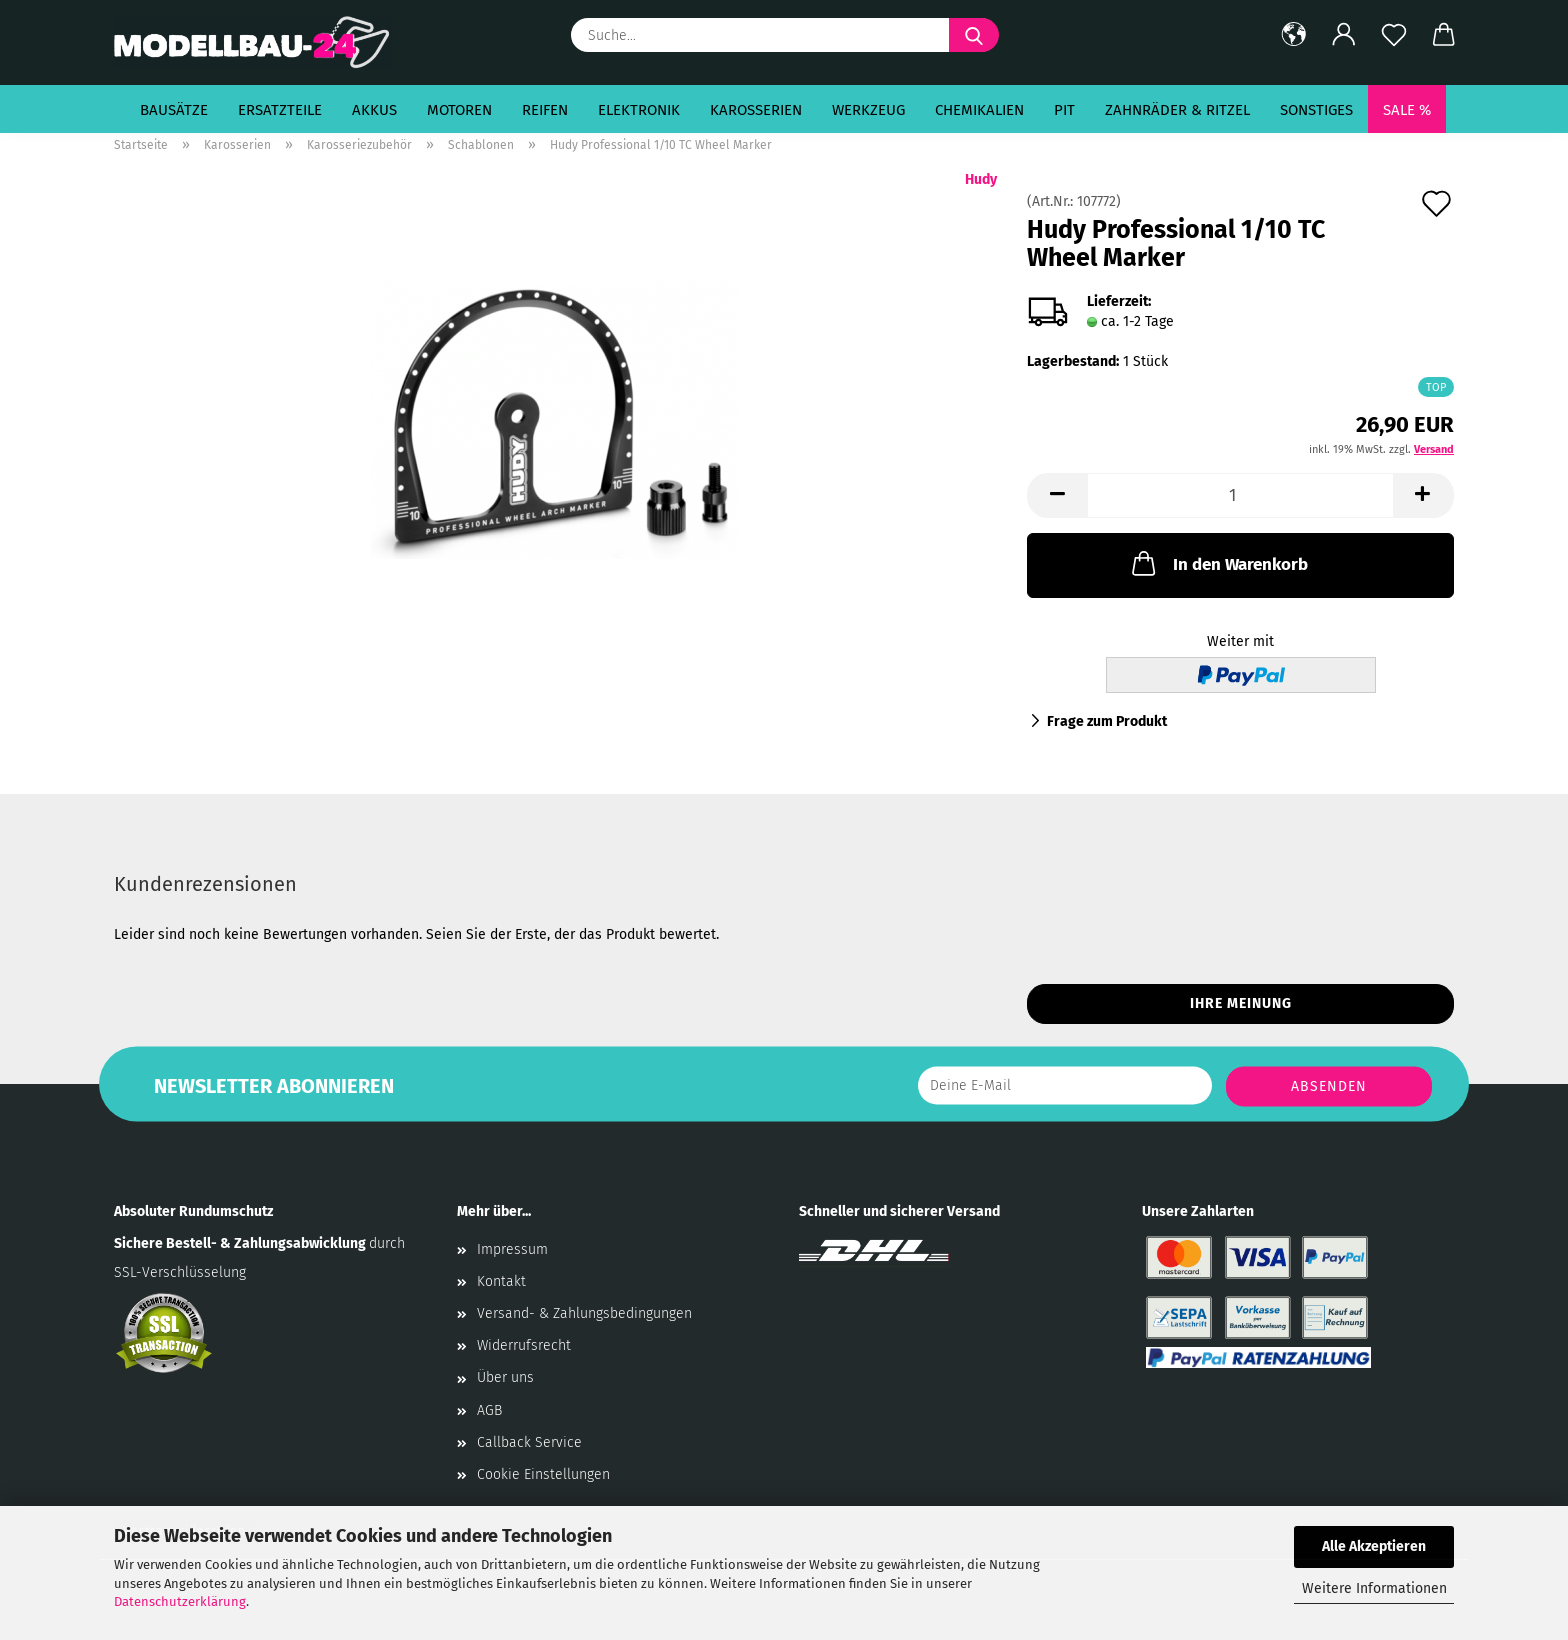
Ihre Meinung (1241, 1003)
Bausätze (174, 110)
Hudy (981, 179)
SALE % (1407, 110)
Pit (1064, 110)
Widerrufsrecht (524, 1345)
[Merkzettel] (1394, 35)
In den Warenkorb (1218, 563)
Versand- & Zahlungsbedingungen (584, 1313)
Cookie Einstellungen (543, 1474)
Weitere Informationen (1374, 1588)
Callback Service (529, 1442)
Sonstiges (1316, 110)
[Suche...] (974, 35)
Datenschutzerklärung (180, 1601)
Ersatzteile (280, 110)
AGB (489, 1410)
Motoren (459, 110)
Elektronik (639, 110)
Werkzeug (868, 110)
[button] (1294, 35)
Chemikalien (979, 110)
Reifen (545, 110)
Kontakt (501, 1281)
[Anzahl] (1240, 495)
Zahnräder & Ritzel (1177, 110)
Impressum (512, 1249)
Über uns (505, 1377)
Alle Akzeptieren (1374, 1546)
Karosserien (756, 110)
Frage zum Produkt (1107, 721)
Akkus (374, 110)
